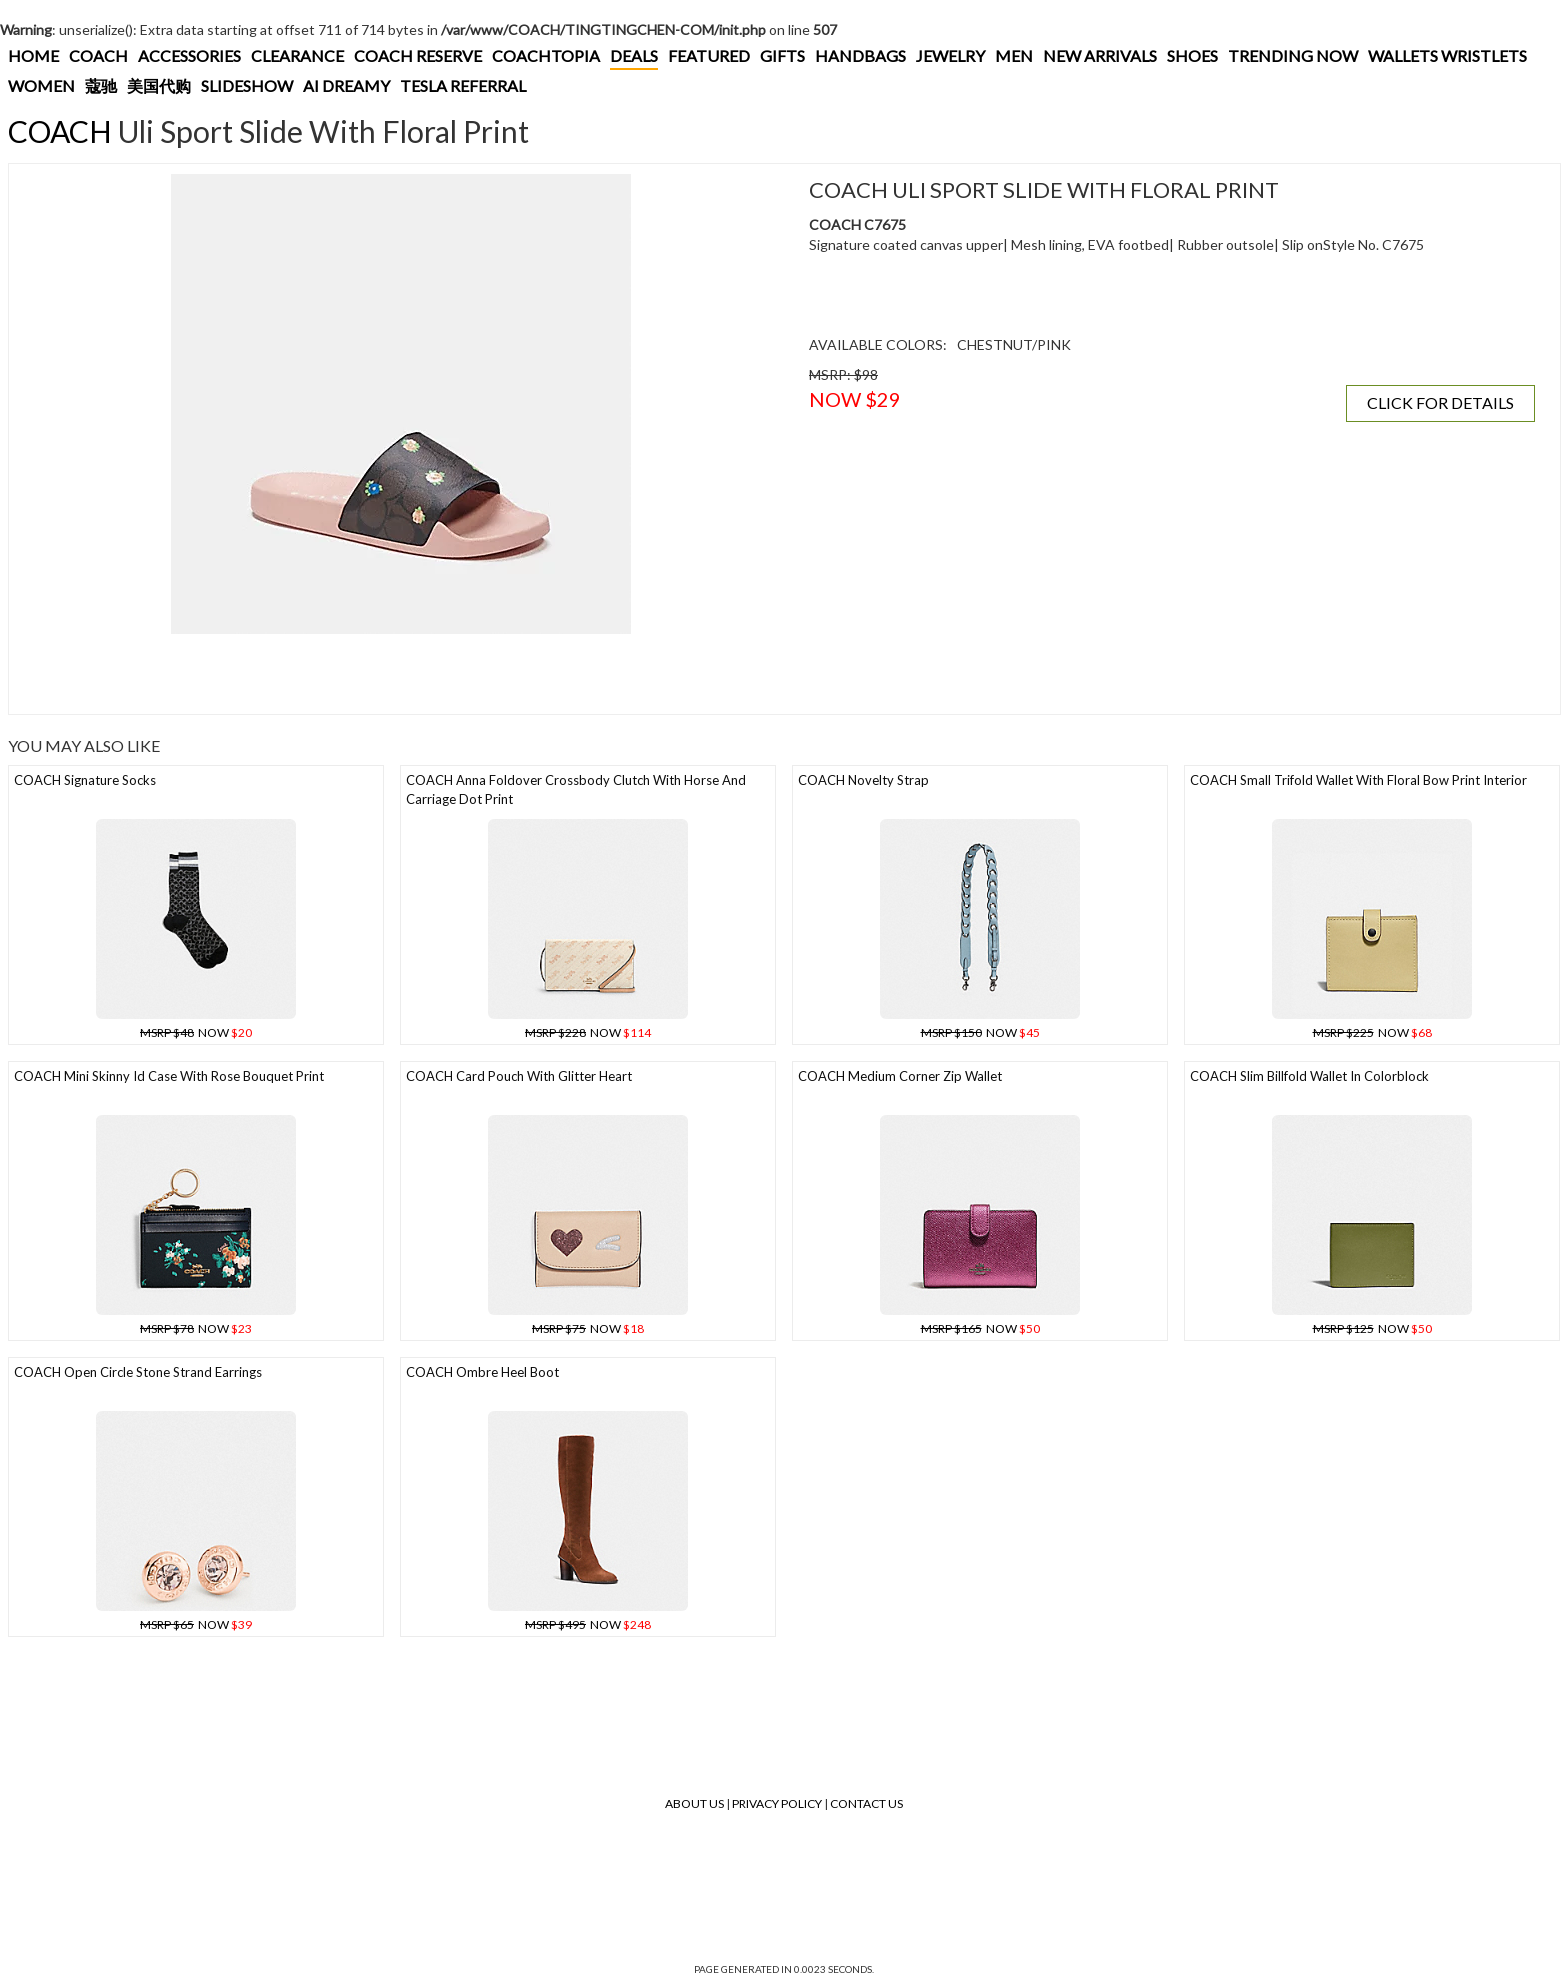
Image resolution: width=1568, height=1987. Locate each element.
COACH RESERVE (418, 55)
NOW (196, 1032)
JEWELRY (950, 55)
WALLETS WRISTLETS (1447, 55)
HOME (33, 55)
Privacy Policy (777, 1803)
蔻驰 (101, 85)
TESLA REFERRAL (463, 85)
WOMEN (41, 85)
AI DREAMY (346, 85)
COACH (98, 55)
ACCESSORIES (189, 55)
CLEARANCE (297, 55)
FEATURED (709, 55)
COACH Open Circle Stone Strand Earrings (138, 1372)
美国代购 (159, 85)
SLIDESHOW (247, 85)
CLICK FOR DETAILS (1440, 402)
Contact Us (866, 1803)
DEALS (634, 55)
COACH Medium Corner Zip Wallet (900, 1076)
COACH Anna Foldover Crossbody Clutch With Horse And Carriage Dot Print (576, 789)
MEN (1014, 55)
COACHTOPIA (546, 55)
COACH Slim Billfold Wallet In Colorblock (1309, 1076)
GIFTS (782, 55)
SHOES (1192, 55)
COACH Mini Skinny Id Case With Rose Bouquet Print (169, 1076)
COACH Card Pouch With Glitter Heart (519, 1076)
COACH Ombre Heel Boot (482, 1372)
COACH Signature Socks (85, 780)
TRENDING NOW (1293, 55)
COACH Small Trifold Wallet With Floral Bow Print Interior (1358, 780)
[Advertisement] (384, 674)
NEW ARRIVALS (1100, 55)
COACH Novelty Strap (863, 780)
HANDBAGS (860, 55)
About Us (694, 1803)
